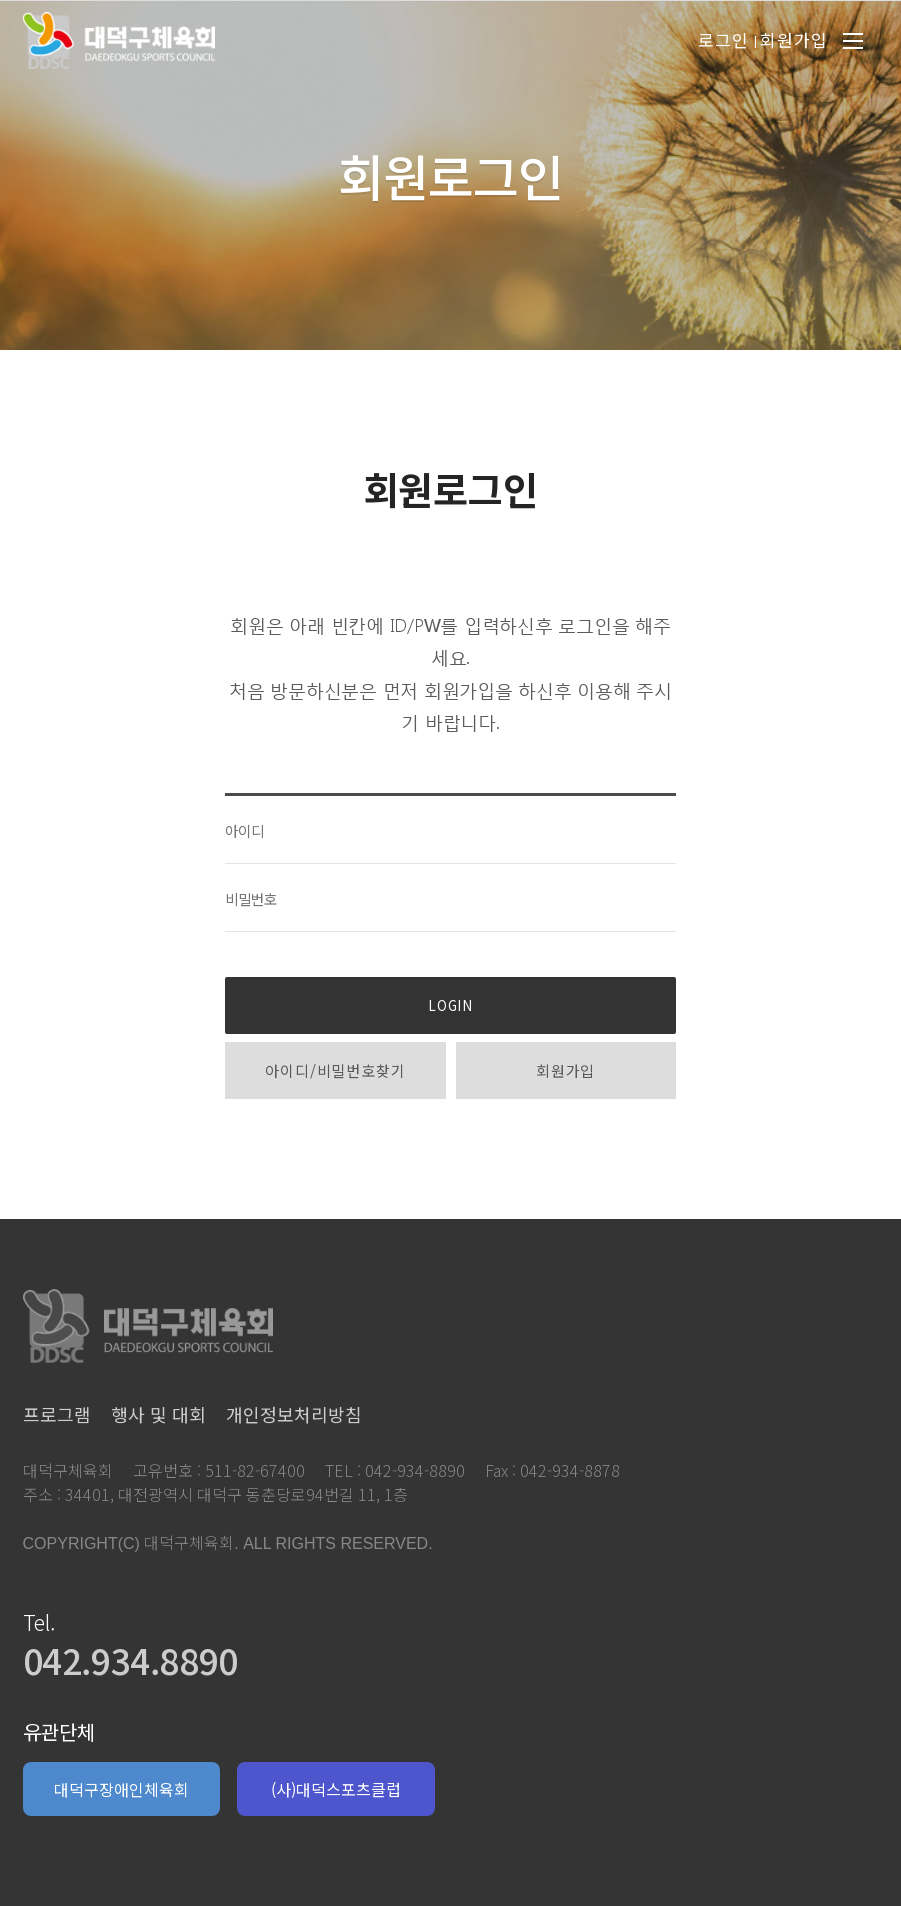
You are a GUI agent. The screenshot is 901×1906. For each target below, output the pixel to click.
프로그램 (57, 1414)
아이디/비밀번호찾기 (335, 1070)
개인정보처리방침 (294, 1414)
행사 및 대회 (158, 1414)
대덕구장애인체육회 (121, 1789)
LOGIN (450, 1005)
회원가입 (565, 1070)
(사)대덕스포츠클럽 (336, 1789)
